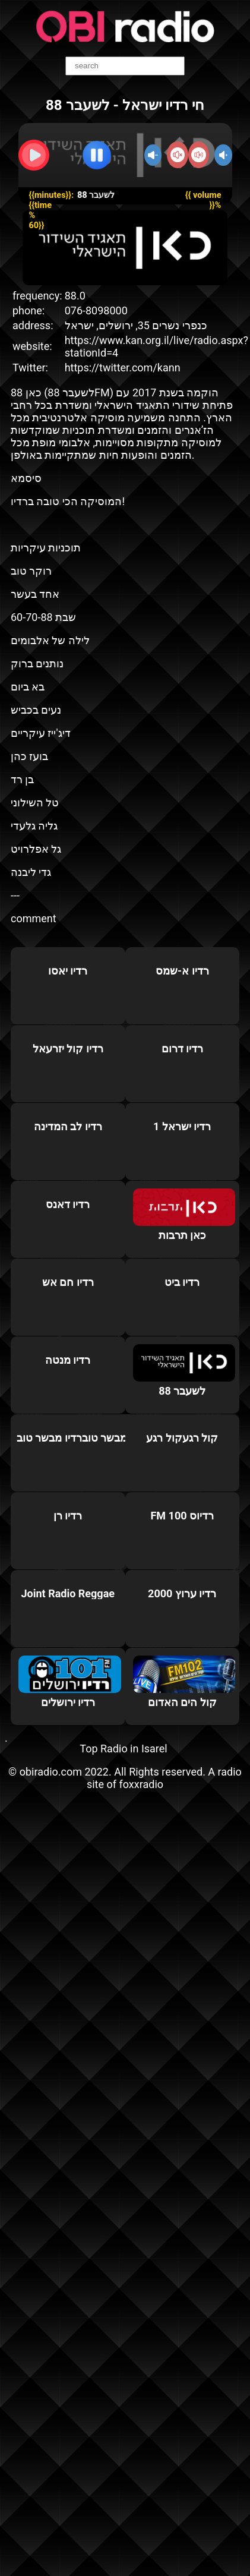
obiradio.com (51, 1771)
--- (15, 895)
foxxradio (141, 1784)
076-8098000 (96, 310)
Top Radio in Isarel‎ (123, 1748)
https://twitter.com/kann (123, 367)
